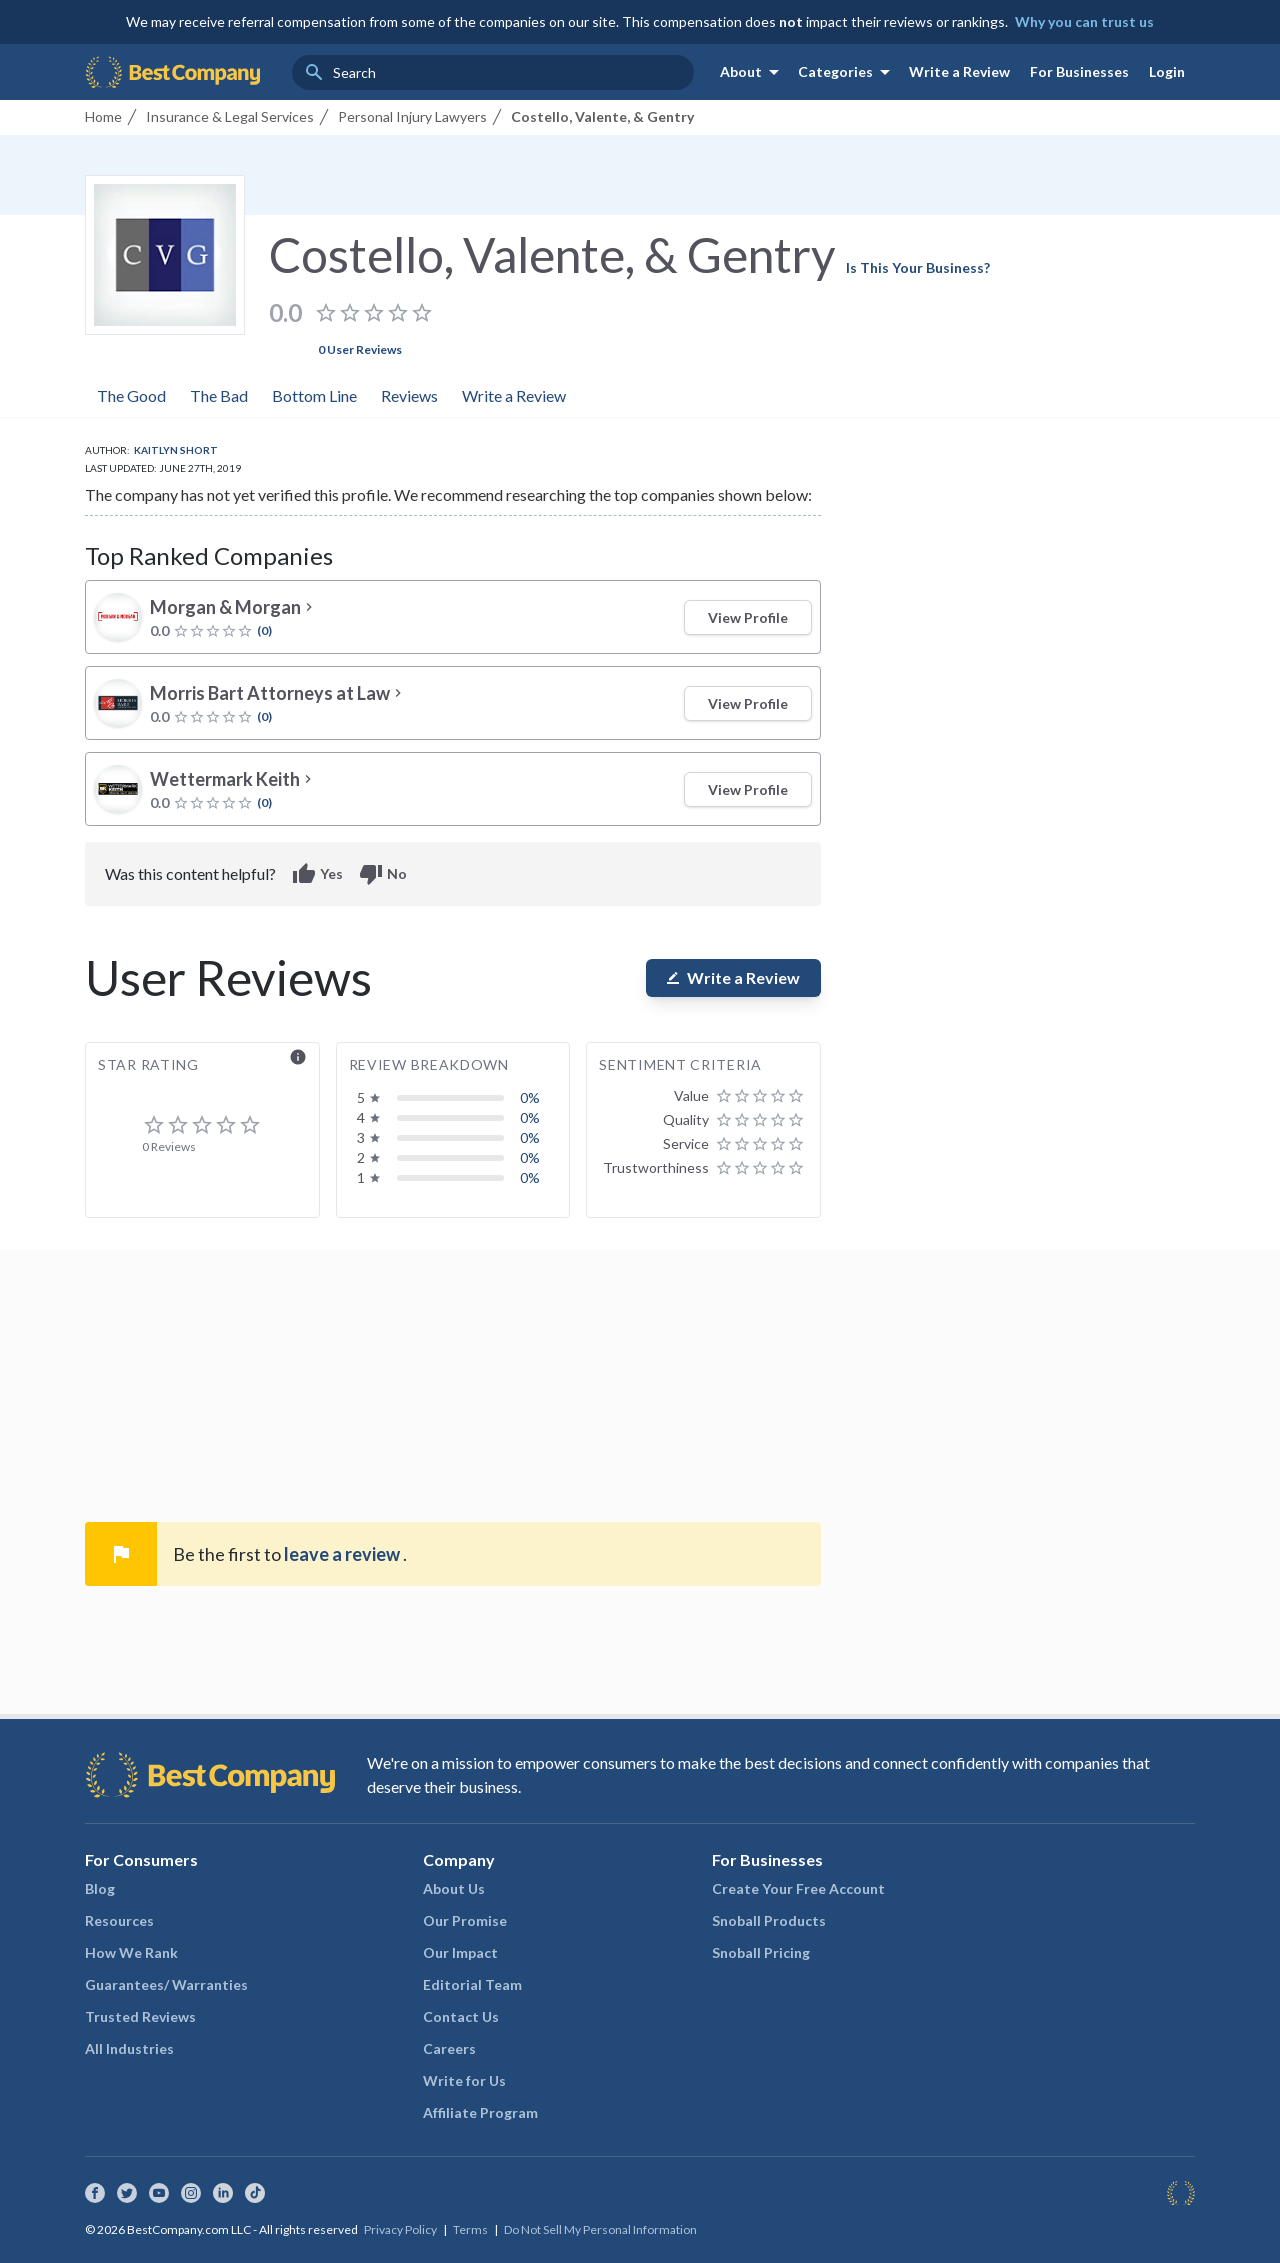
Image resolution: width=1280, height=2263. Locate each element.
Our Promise (465, 1920)
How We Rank (131, 1952)
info (298, 1057)
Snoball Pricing (761, 1952)
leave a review (343, 1554)
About (753, 72)
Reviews (409, 395)
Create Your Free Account (798, 1888)
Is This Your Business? (918, 267)
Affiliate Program (480, 2112)
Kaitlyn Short (176, 450)
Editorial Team (472, 1984)
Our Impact (460, 1952)
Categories (847, 72)
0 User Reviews (360, 349)
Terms (470, 2229)
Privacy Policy (400, 2229)
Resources (119, 1920)
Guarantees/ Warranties (166, 1984)
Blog (100, 1888)
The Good (131, 395)
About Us (454, 1888)
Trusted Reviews (140, 2016)
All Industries (129, 2048)
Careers (449, 2048)
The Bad (219, 395)
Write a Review (959, 71)
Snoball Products (769, 1920)
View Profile (748, 617)
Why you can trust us (1084, 21)
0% (530, 1097)
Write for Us (464, 2080)
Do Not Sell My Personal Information (600, 2229)
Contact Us (461, 2016)
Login (1167, 71)
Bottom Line (314, 395)
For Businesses (1079, 71)
